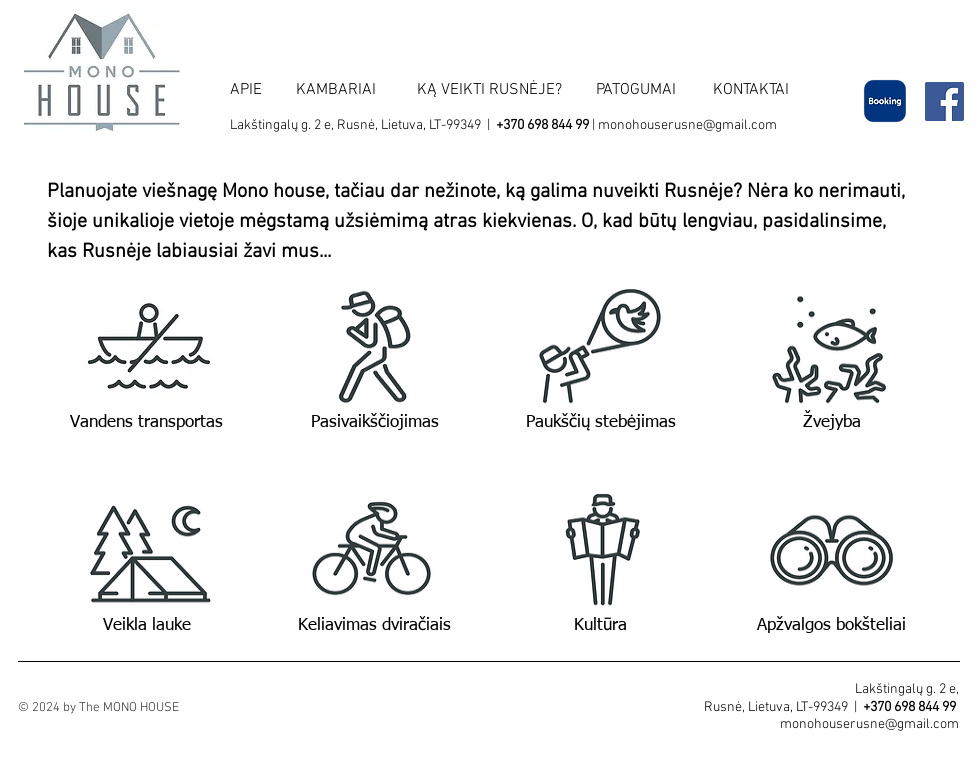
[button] (147, 347)
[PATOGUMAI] (636, 90)
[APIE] (245, 90)
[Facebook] (944, 101)
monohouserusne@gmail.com (687, 125)
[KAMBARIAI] (336, 90)
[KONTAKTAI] (751, 90)
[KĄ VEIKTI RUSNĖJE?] (489, 90)
